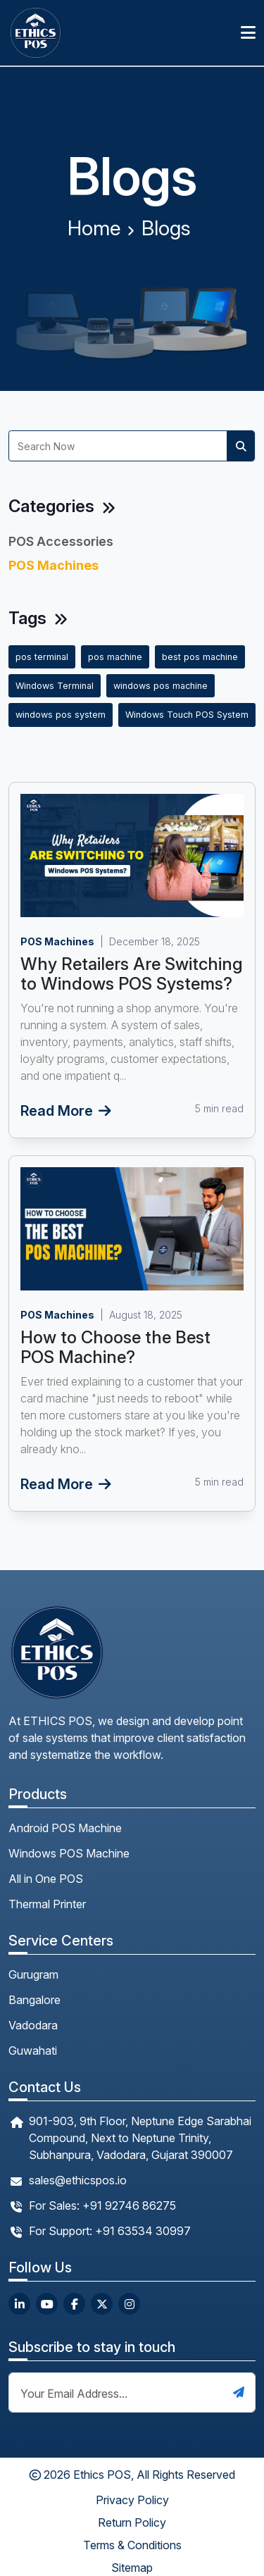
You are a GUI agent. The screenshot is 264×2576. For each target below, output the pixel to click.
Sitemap (132, 2568)
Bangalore (34, 2000)
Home (94, 228)
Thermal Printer (47, 1904)
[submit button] (239, 2392)
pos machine (115, 657)
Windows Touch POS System (187, 714)
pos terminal (41, 657)
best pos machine (200, 657)
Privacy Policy (132, 2500)
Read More (65, 1110)
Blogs (166, 228)
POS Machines (53, 565)
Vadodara (33, 2025)
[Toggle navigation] (248, 33)
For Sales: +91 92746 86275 (102, 2205)
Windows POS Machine (69, 1853)
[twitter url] (102, 2304)
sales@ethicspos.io (78, 2180)
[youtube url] (47, 2304)
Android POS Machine (65, 1828)
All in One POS (45, 1879)
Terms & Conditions (132, 2545)
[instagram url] (129, 2304)
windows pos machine (160, 685)
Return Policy (132, 2522)
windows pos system (60, 714)
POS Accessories (60, 541)
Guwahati (32, 2050)
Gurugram (33, 1974)
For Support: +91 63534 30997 (110, 2231)
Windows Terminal (54, 685)
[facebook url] (74, 2304)
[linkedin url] (19, 2304)
